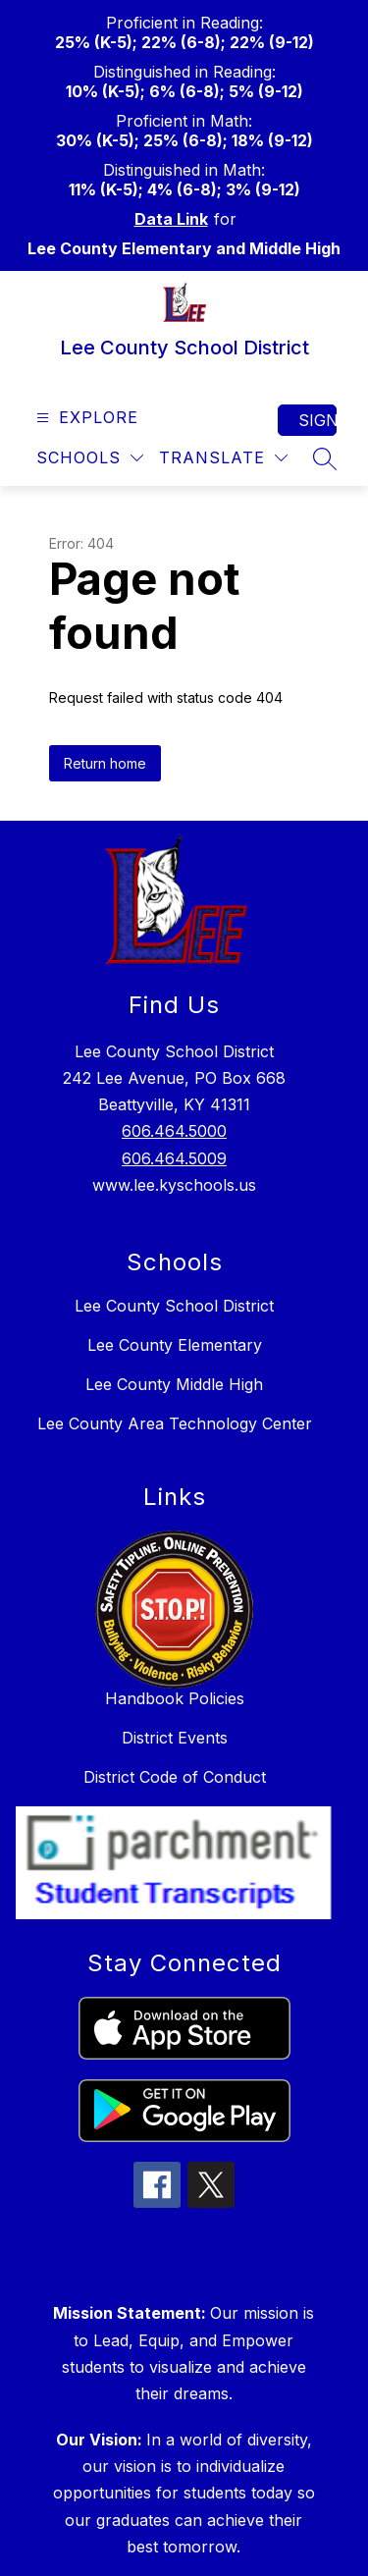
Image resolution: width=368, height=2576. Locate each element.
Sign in (317, 420)
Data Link (171, 219)
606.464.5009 (174, 1158)
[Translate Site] (223, 458)
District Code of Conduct (174, 1777)
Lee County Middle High (174, 1384)
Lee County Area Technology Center (174, 1423)
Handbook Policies (174, 1698)
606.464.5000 (174, 1131)
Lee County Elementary (174, 1345)
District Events (175, 1737)
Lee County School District (174, 1305)
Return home (105, 763)
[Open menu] (84, 417)
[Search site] (325, 458)
